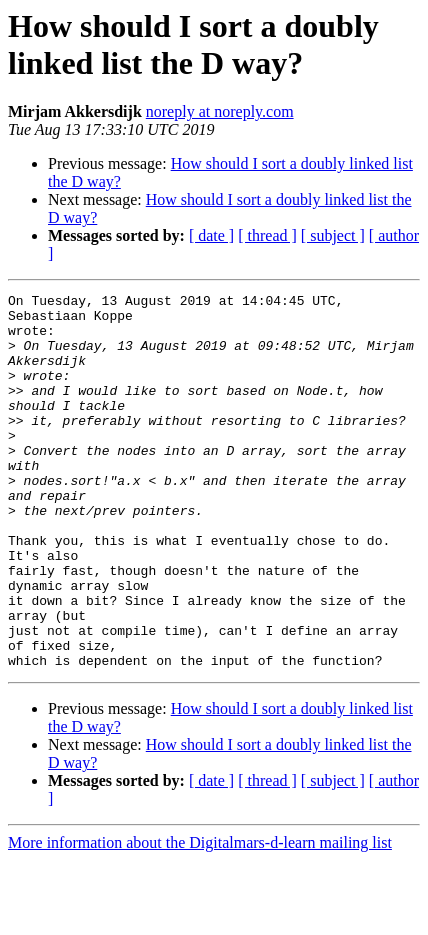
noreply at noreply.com (220, 111)
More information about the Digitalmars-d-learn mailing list (200, 917)
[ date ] (211, 235)
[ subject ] (333, 235)
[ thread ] (267, 235)
